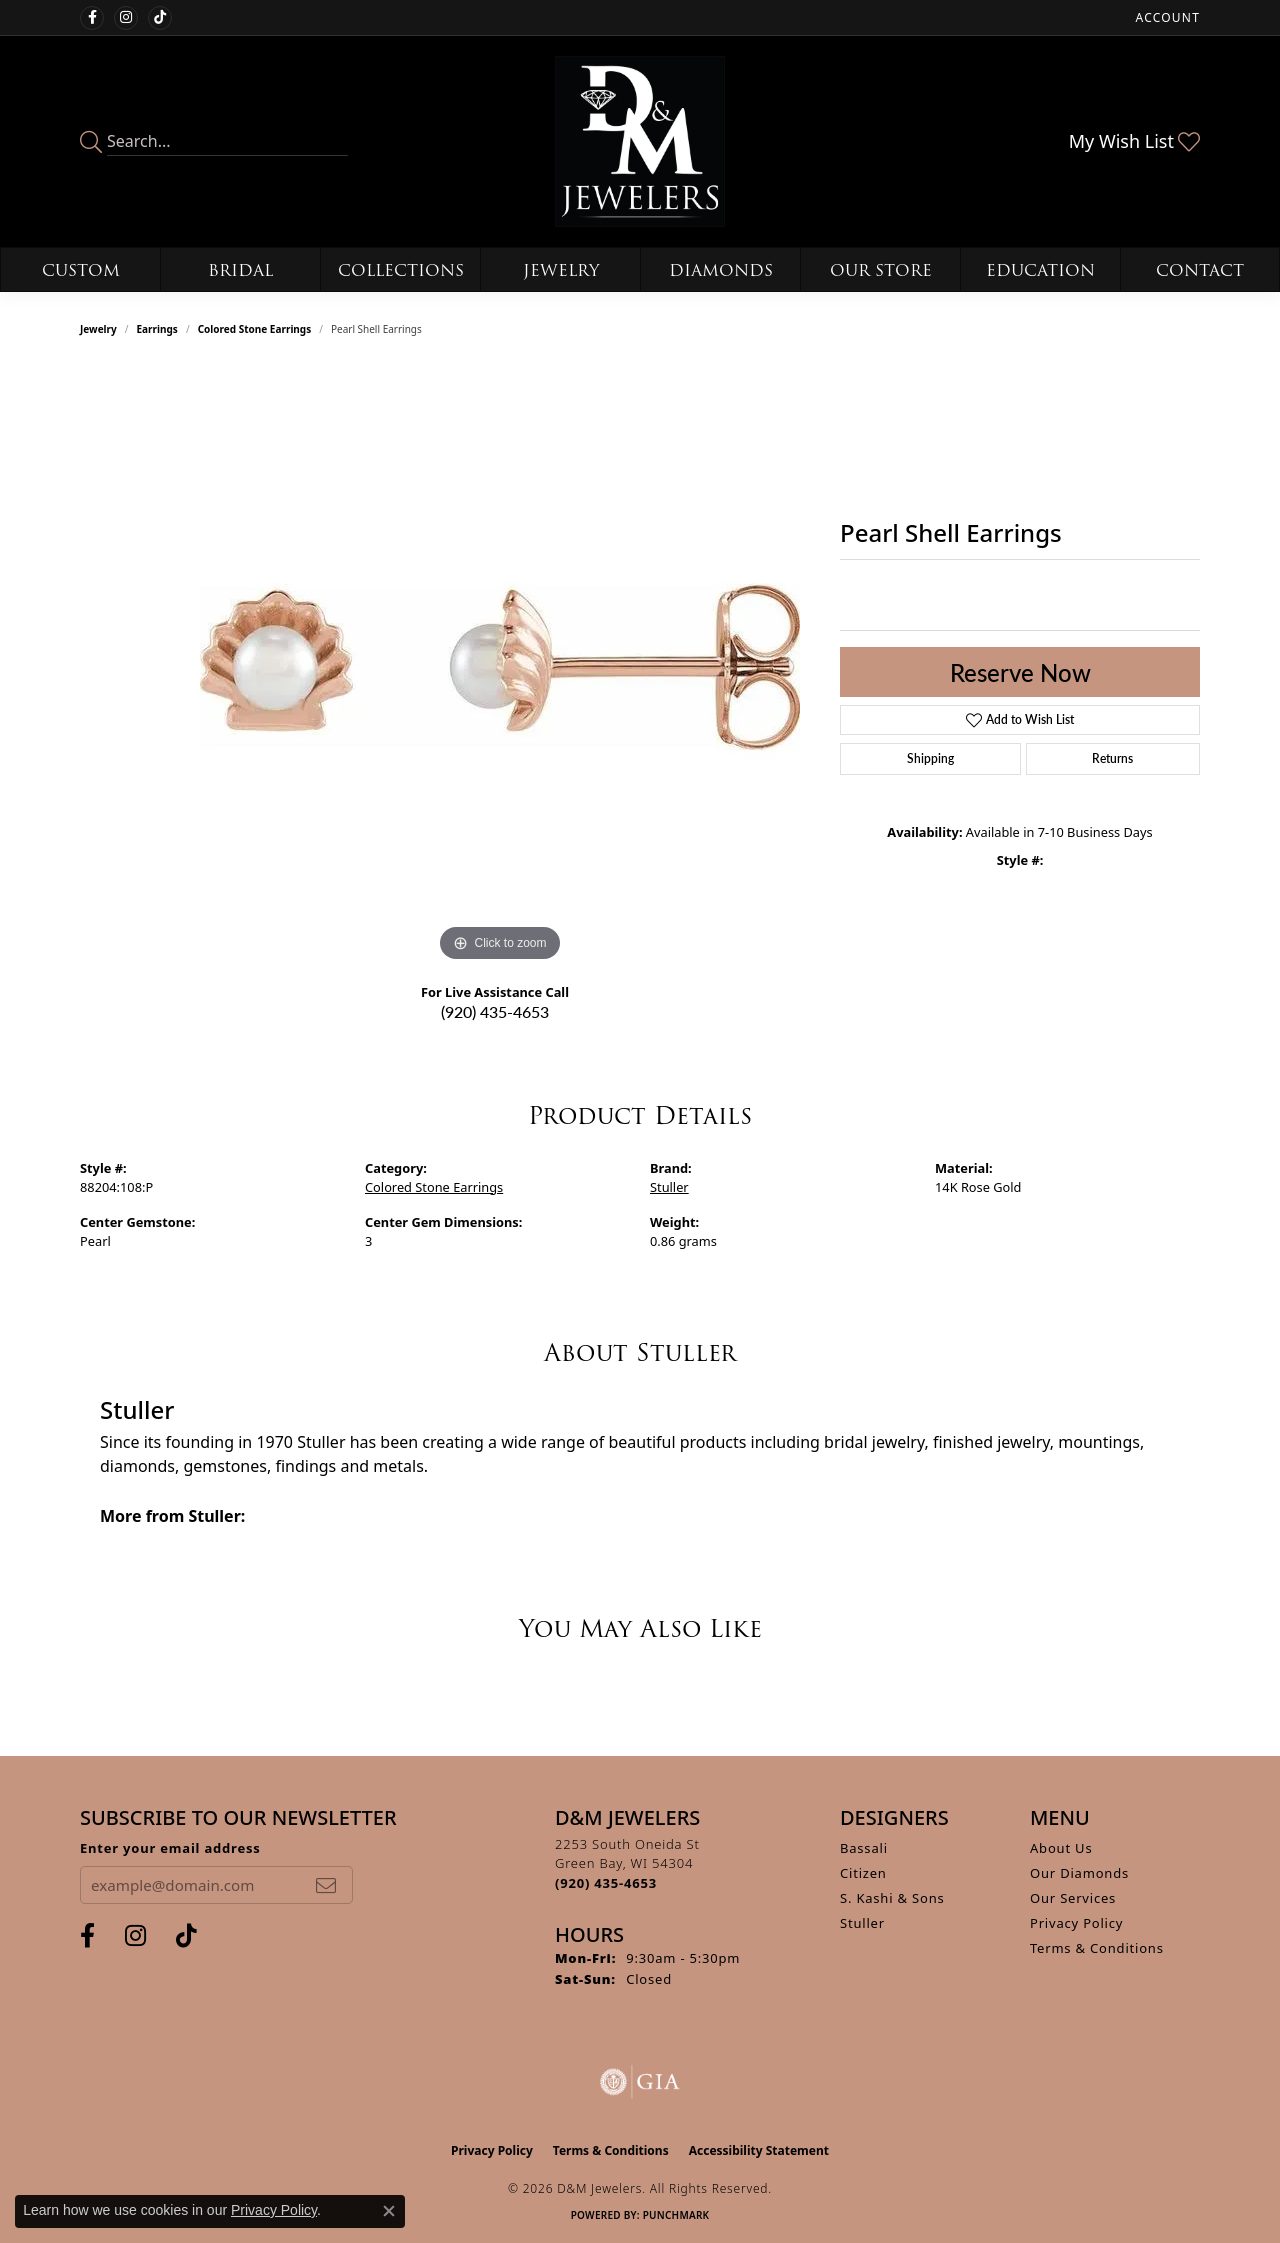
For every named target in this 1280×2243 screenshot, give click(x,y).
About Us (1061, 1848)
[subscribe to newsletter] (326, 1885)
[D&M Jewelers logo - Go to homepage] (640, 141)
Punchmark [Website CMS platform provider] (676, 2215)
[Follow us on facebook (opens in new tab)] (92, 18)
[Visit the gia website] (640, 2082)
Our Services (1073, 1898)
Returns (1112, 758)
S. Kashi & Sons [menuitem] (892, 1898)
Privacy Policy (1076, 1923)
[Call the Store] (606, 1883)
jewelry (98, 329)
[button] (1166, 17)
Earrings (157, 329)
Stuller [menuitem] (862, 1923)
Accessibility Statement (759, 2150)
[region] (500, 667)
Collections (401, 270)
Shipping (930, 758)
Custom (81, 270)
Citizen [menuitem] (863, 1873)
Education (1040, 270)
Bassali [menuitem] (864, 1848)
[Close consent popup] (389, 2211)
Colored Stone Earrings (255, 329)
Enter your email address (170, 1848)
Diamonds (721, 270)
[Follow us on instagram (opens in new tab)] (126, 18)
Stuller (669, 1187)
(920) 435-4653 (495, 1011)
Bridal (240, 270)
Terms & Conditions (1097, 1948)
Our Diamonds (1079, 1873)
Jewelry (561, 270)
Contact (1200, 270)
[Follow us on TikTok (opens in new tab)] (160, 18)
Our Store (881, 270)
